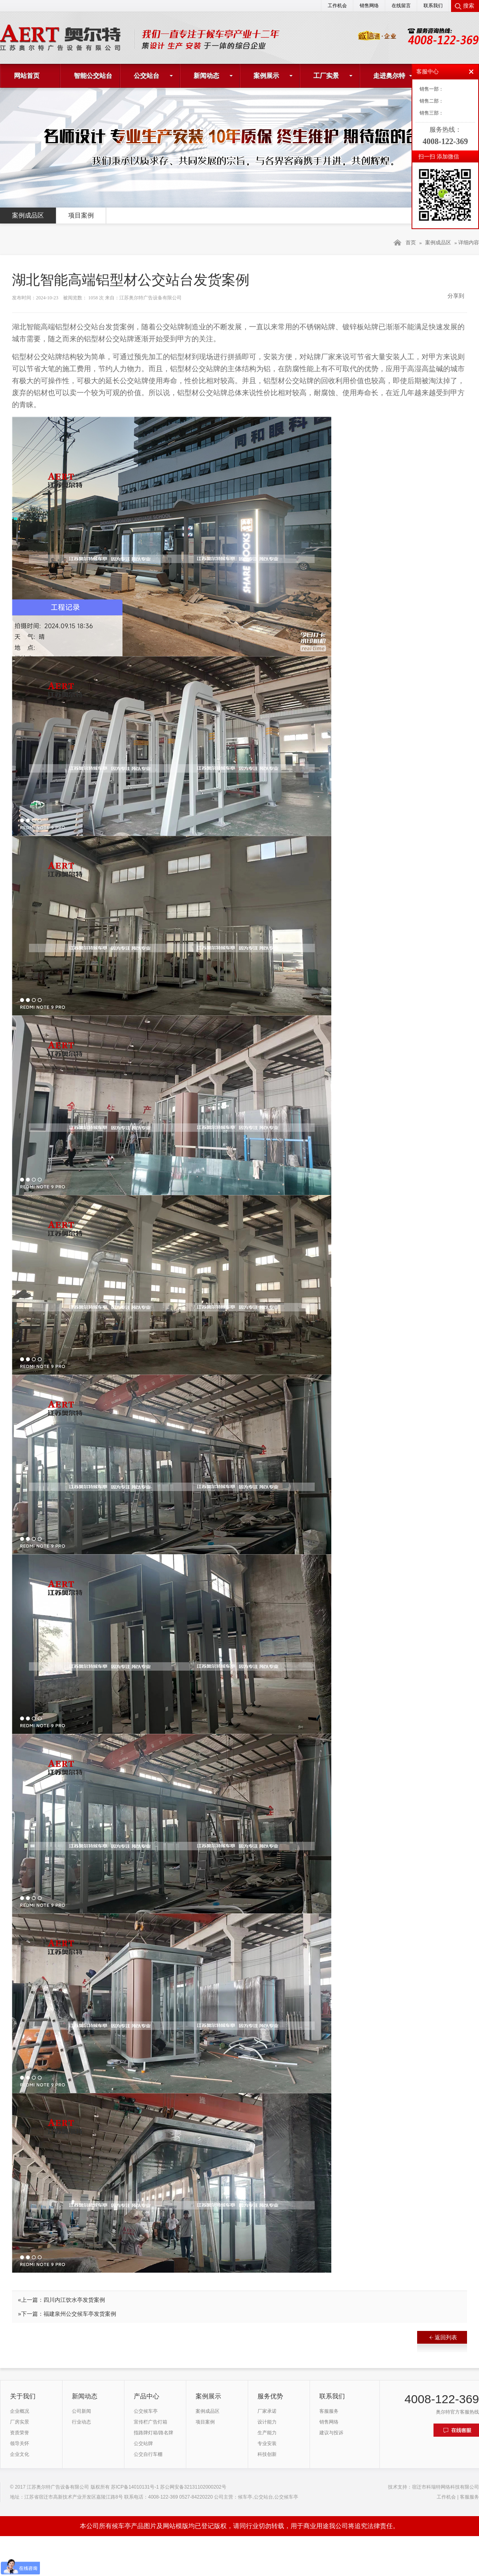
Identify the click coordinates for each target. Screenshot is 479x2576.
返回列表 (443, 2337)
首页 (411, 242)
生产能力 (267, 2433)
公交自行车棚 (148, 2454)
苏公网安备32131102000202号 (193, 2487)
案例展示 (266, 75)
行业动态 (81, 2422)
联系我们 (433, 5)
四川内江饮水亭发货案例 (74, 2300)
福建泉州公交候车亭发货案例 (80, 2314)
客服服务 (328, 2411)
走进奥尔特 (389, 75)
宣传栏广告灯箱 (150, 2422)
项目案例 (81, 215)
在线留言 (401, 5)
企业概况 (19, 2411)
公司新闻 (81, 2411)
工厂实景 (326, 75)
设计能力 (267, 2422)
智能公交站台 (93, 75)
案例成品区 (28, 215)
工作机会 (337, 5)
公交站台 (146, 75)
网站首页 (27, 75)
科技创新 (267, 2454)
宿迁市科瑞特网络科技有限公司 (445, 2487)
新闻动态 (206, 75)
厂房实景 (19, 2422)
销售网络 (369, 5)
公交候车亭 (146, 2411)
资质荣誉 (19, 2433)
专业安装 (267, 2443)
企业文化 (19, 2454)
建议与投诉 (331, 2433)
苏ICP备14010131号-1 (135, 2487)
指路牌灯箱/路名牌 (153, 2433)
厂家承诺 (267, 2411)
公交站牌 (143, 2443)
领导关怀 (19, 2443)
